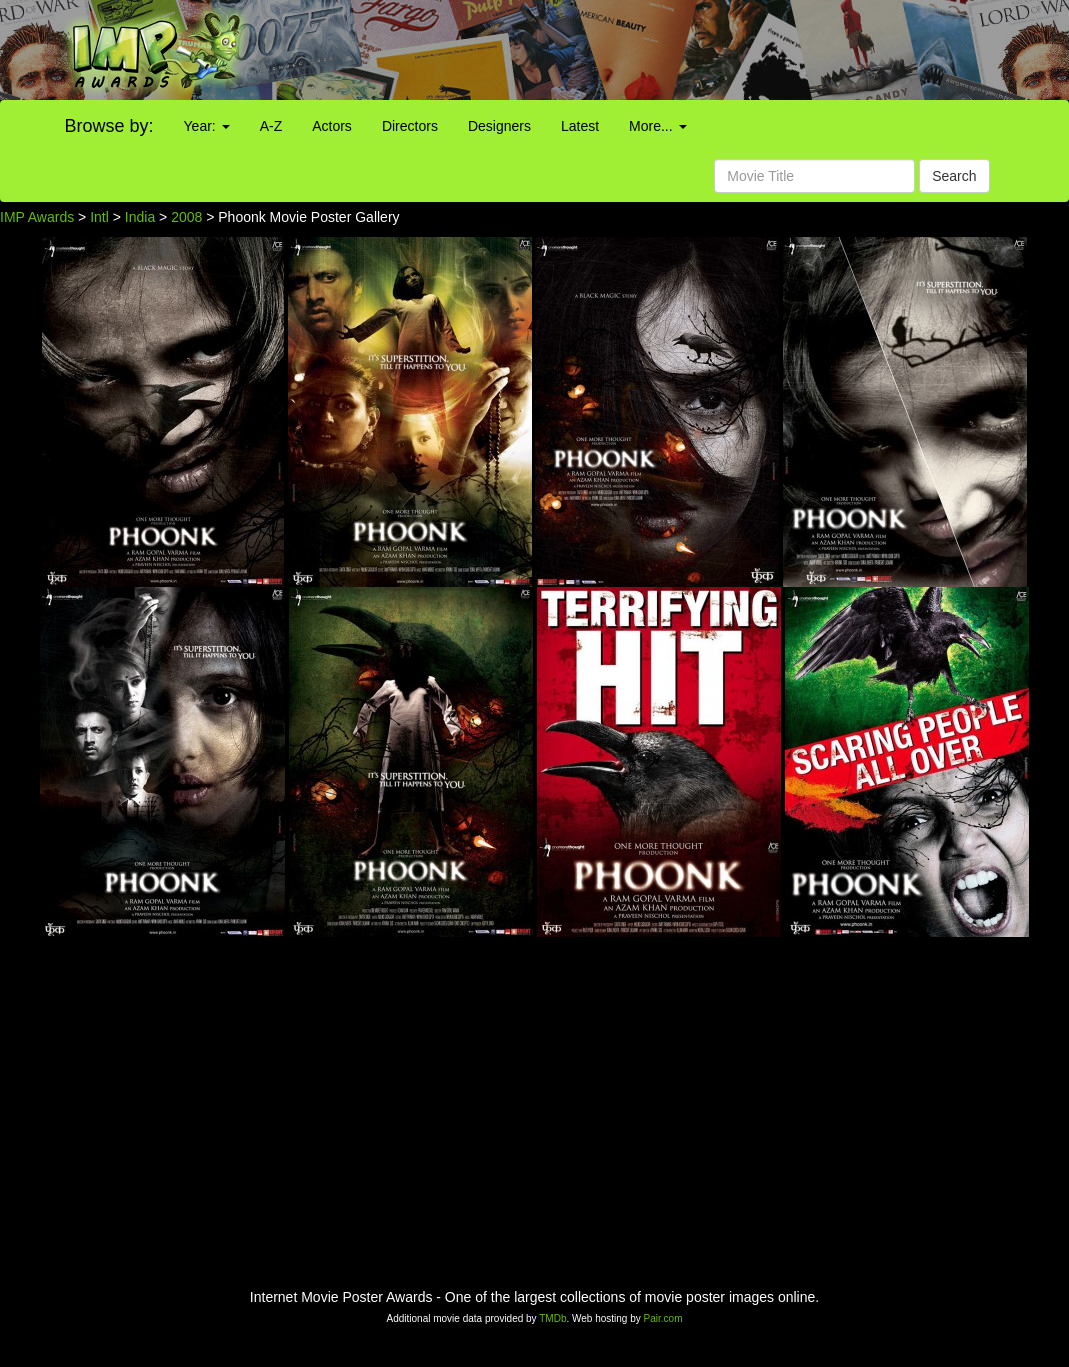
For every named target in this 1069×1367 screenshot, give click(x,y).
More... (657, 126)
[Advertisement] (668, 50)
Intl (99, 217)
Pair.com (663, 1318)
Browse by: (109, 126)
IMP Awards (37, 217)
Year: (207, 126)
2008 (186, 217)
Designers (499, 126)
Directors (410, 126)
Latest (580, 126)
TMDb (552, 1318)
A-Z (271, 126)
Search (954, 176)
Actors (332, 126)
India (140, 217)
